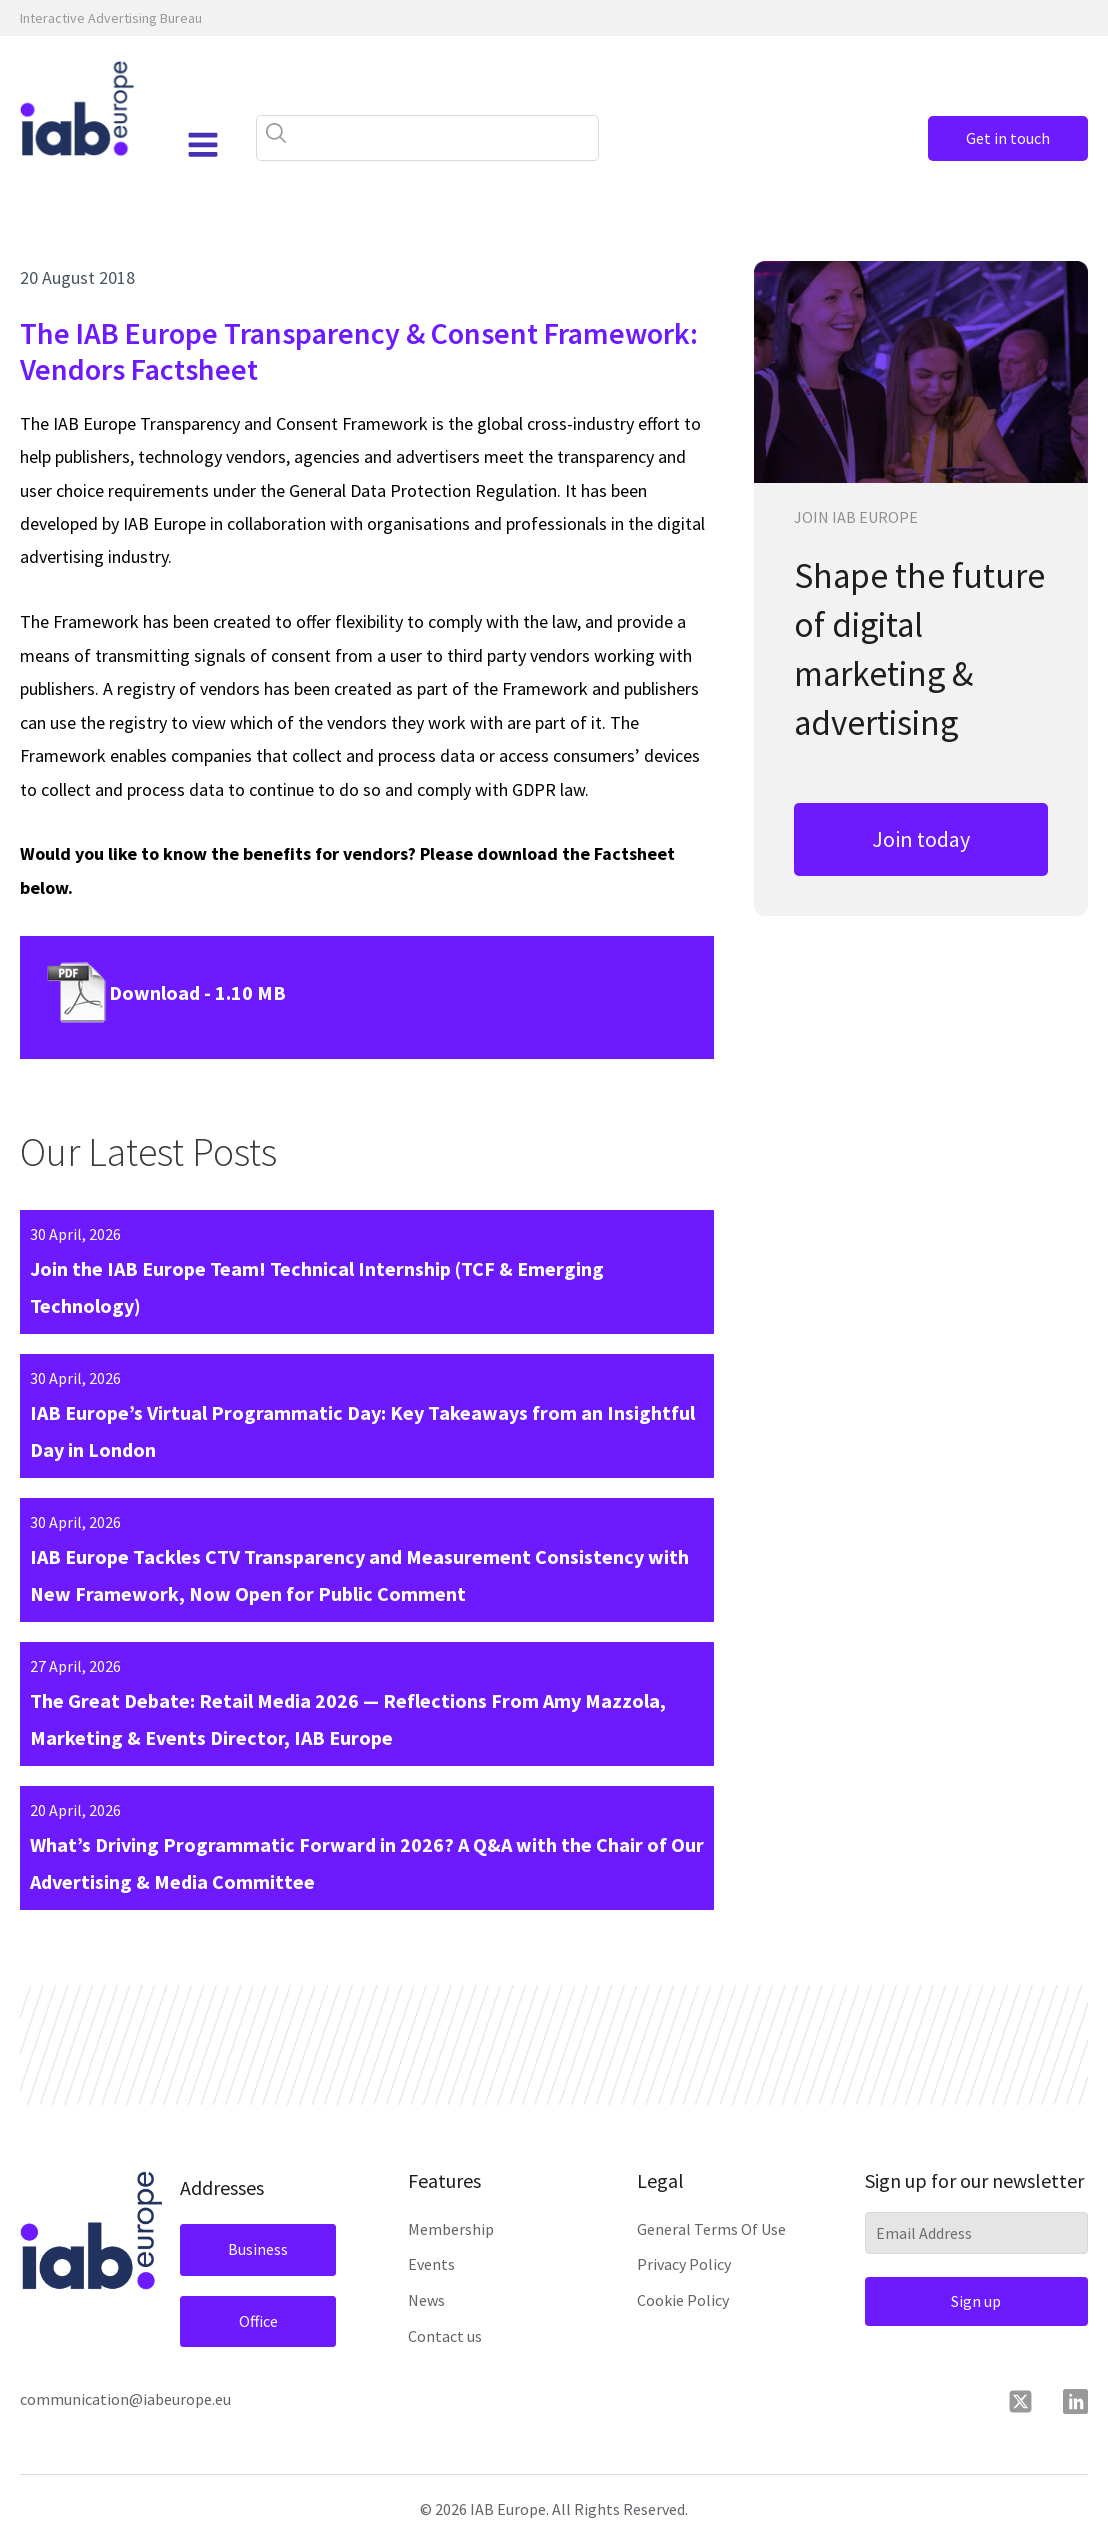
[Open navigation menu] (203, 145)
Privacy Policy (684, 2264)
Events (431, 2264)
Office (258, 2321)
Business (258, 2249)
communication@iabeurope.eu (125, 2399)
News (426, 2300)
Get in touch (1008, 138)
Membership (451, 2229)
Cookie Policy (683, 2300)
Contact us (445, 2336)
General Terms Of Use (711, 2229)
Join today (921, 839)
